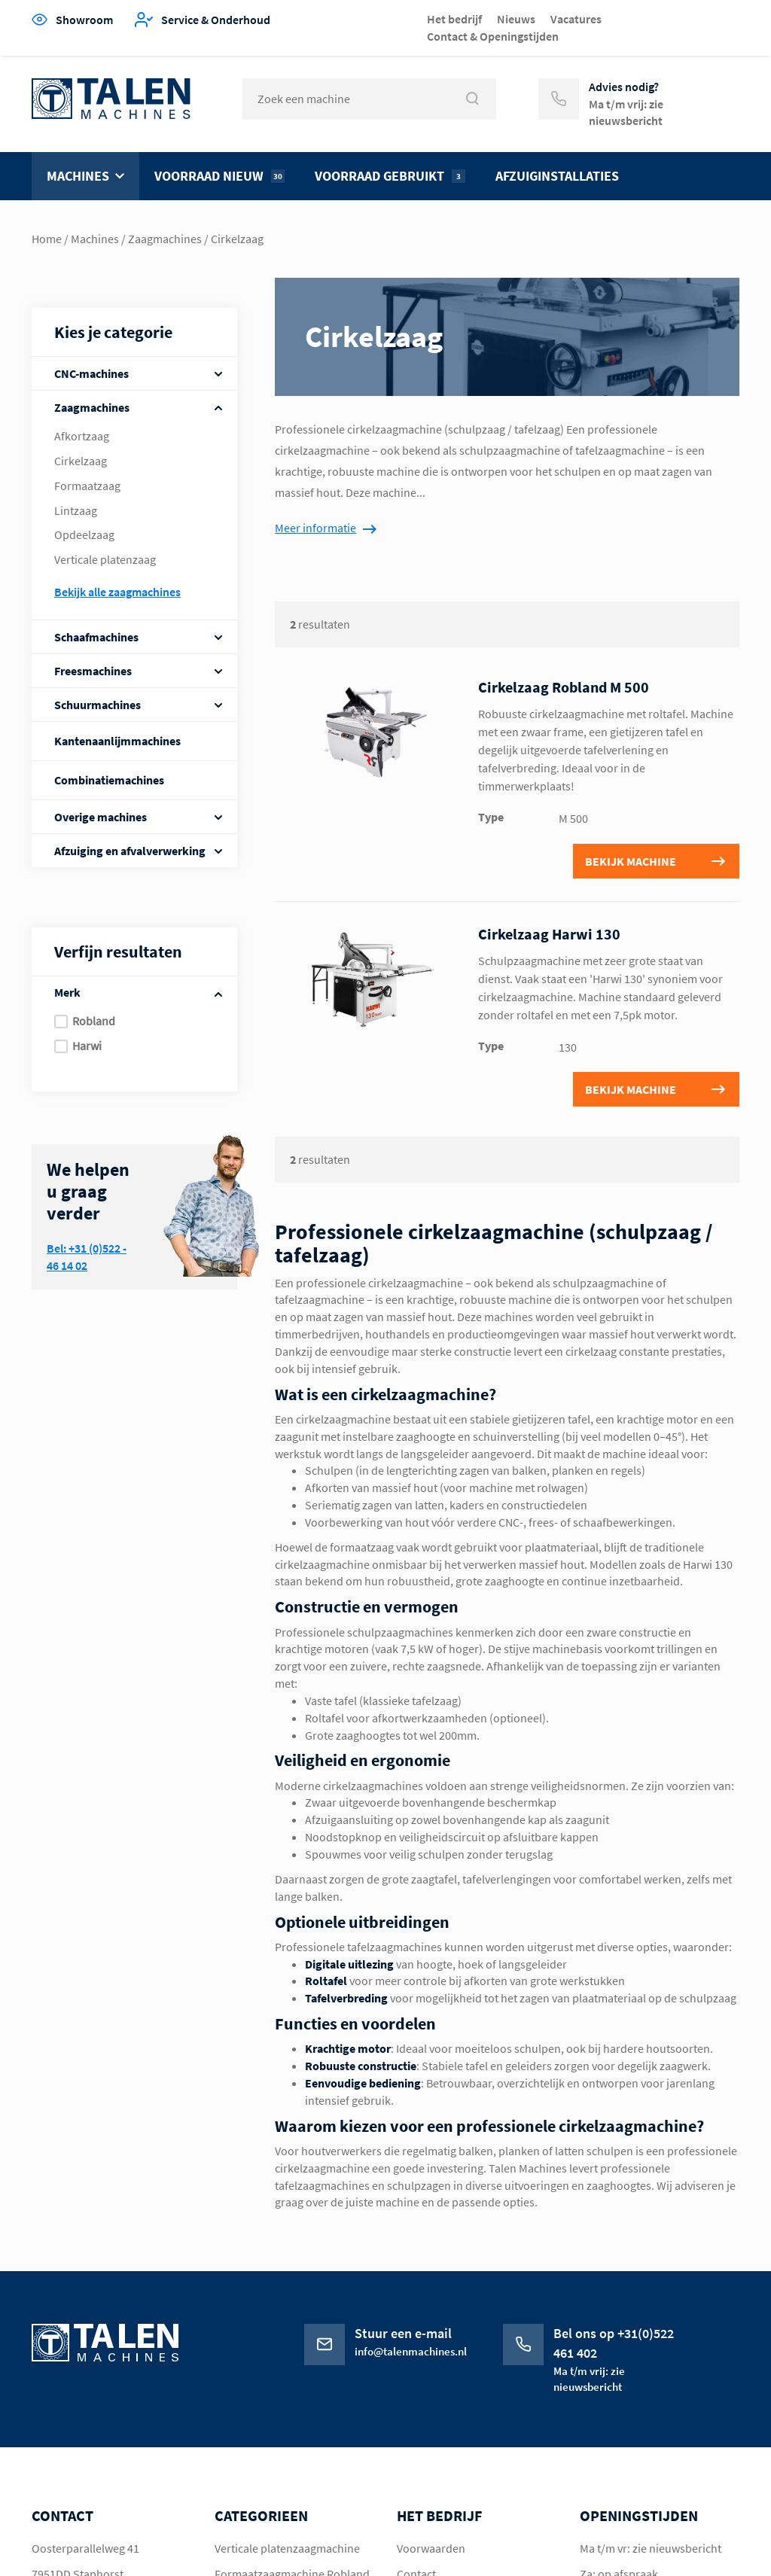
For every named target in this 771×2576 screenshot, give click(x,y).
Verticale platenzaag (105, 559)
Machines (78, 175)
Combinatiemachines (109, 779)
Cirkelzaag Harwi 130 (549, 933)
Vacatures (576, 18)
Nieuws (516, 18)
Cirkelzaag (80, 460)
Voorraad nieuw (219, 175)
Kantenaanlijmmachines (117, 740)
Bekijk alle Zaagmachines (117, 591)
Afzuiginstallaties (557, 175)
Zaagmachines (165, 238)
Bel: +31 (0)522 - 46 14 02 (86, 1257)
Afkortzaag (81, 435)
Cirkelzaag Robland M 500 (563, 686)
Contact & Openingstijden (493, 36)
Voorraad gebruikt (390, 175)
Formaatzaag (87, 485)
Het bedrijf (454, 18)
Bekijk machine (630, 861)
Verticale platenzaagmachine (287, 2548)
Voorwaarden (431, 2548)
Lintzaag (75, 510)
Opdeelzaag (84, 534)
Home (47, 238)
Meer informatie (315, 527)
